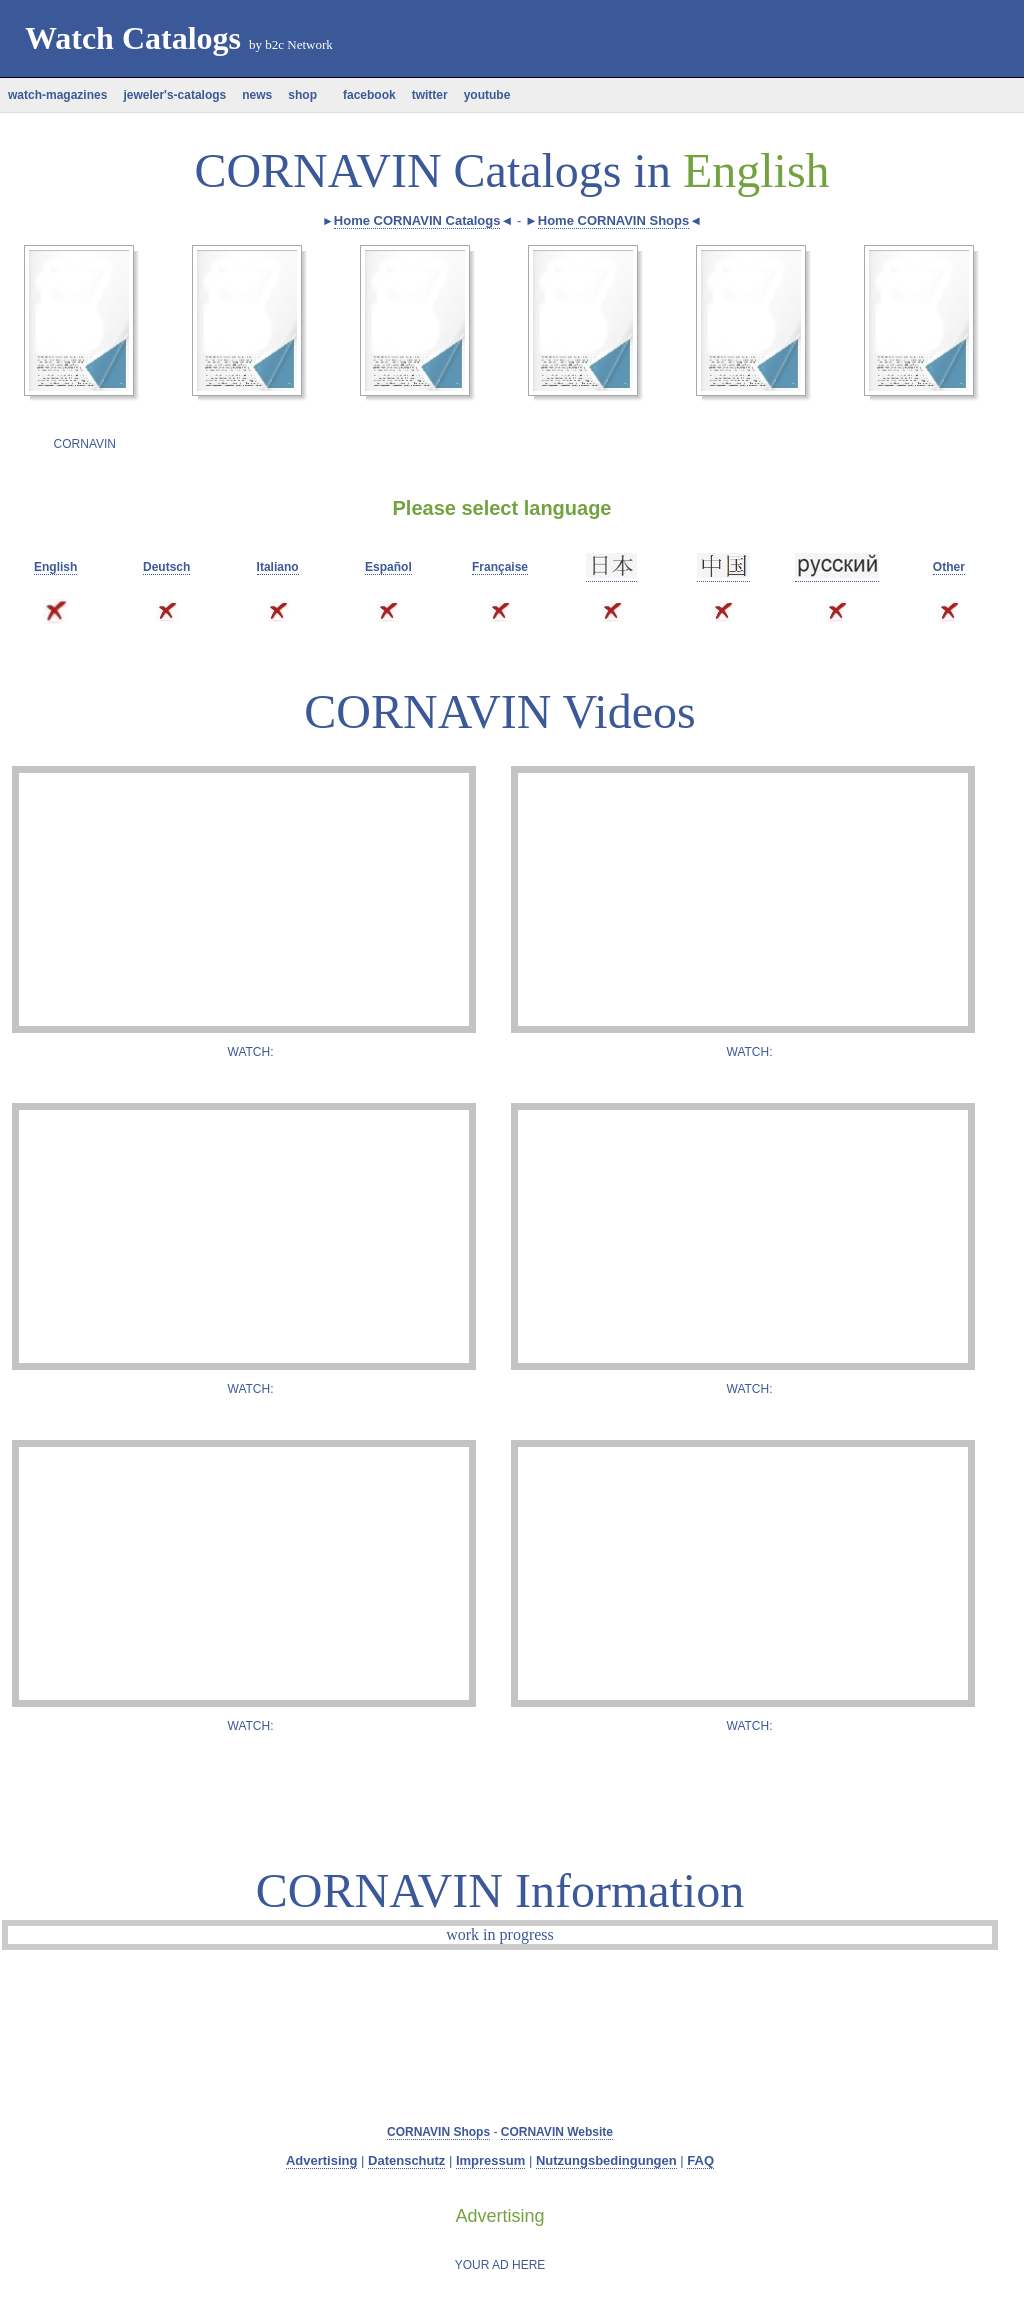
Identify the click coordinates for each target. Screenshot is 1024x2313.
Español (388, 567)
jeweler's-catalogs (174, 95)
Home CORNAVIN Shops (613, 220)
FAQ (700, 2160)
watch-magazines (57, 95)
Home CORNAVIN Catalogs (417, 220)
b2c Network (299, 44)
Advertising (322, 2160)
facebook (364, 95)
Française (500, 567)
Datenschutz (406, 2160)
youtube (487, 95)
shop (302, 95)
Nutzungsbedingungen (606, 2160)
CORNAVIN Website (557, 2132)
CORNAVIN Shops (438, 2132)
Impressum (490, 2160)
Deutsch (166, 567)
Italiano (278, 567)
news (257, 95)
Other (949, 567)
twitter (430, 95)
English (55, 567)
